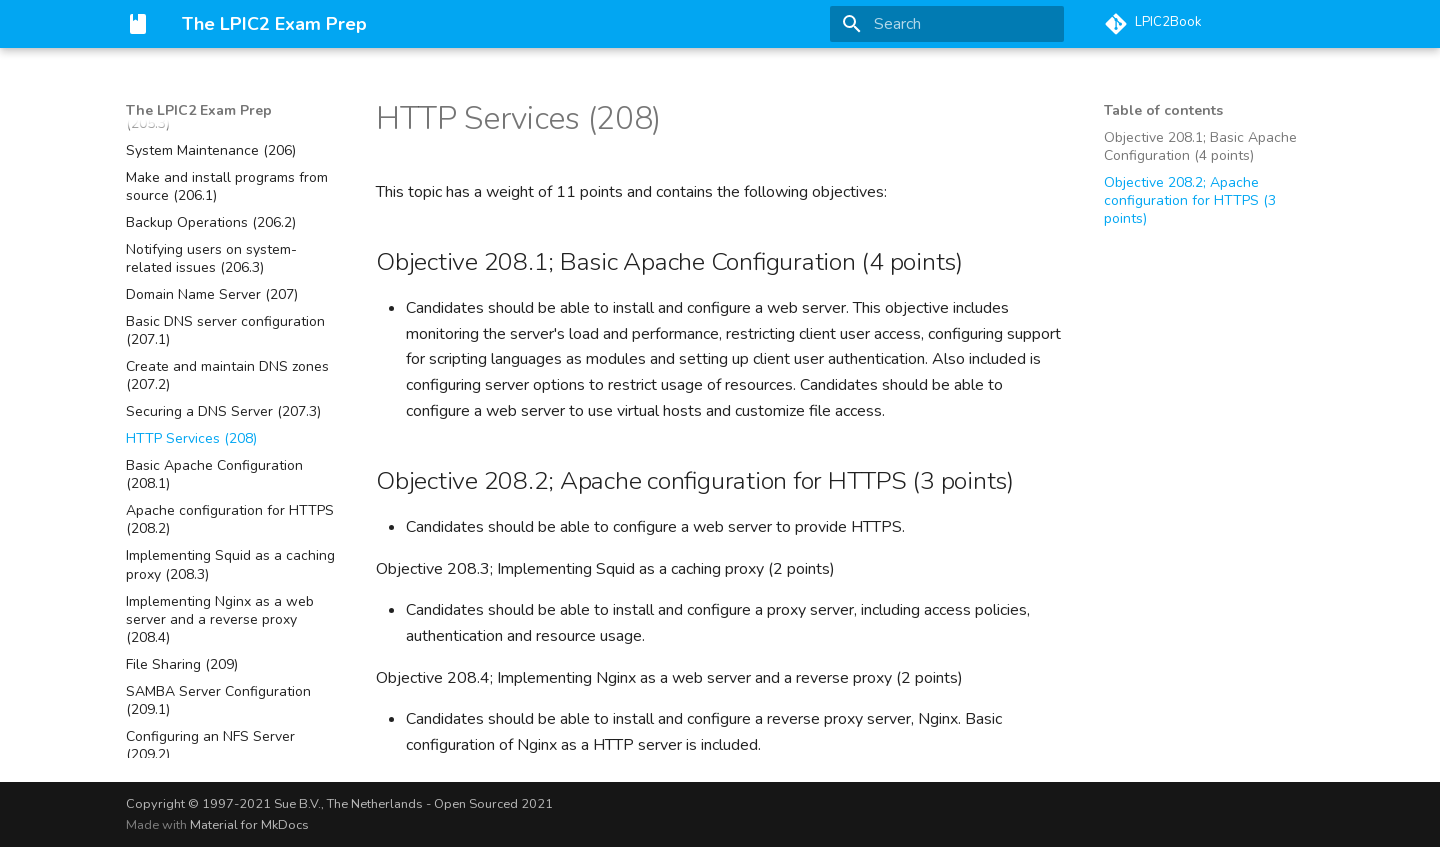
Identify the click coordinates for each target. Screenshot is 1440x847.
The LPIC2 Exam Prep (199, 111)
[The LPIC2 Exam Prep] (138, 24)
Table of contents (1163, 111)
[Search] (947, 24)
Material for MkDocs (249, 825)
